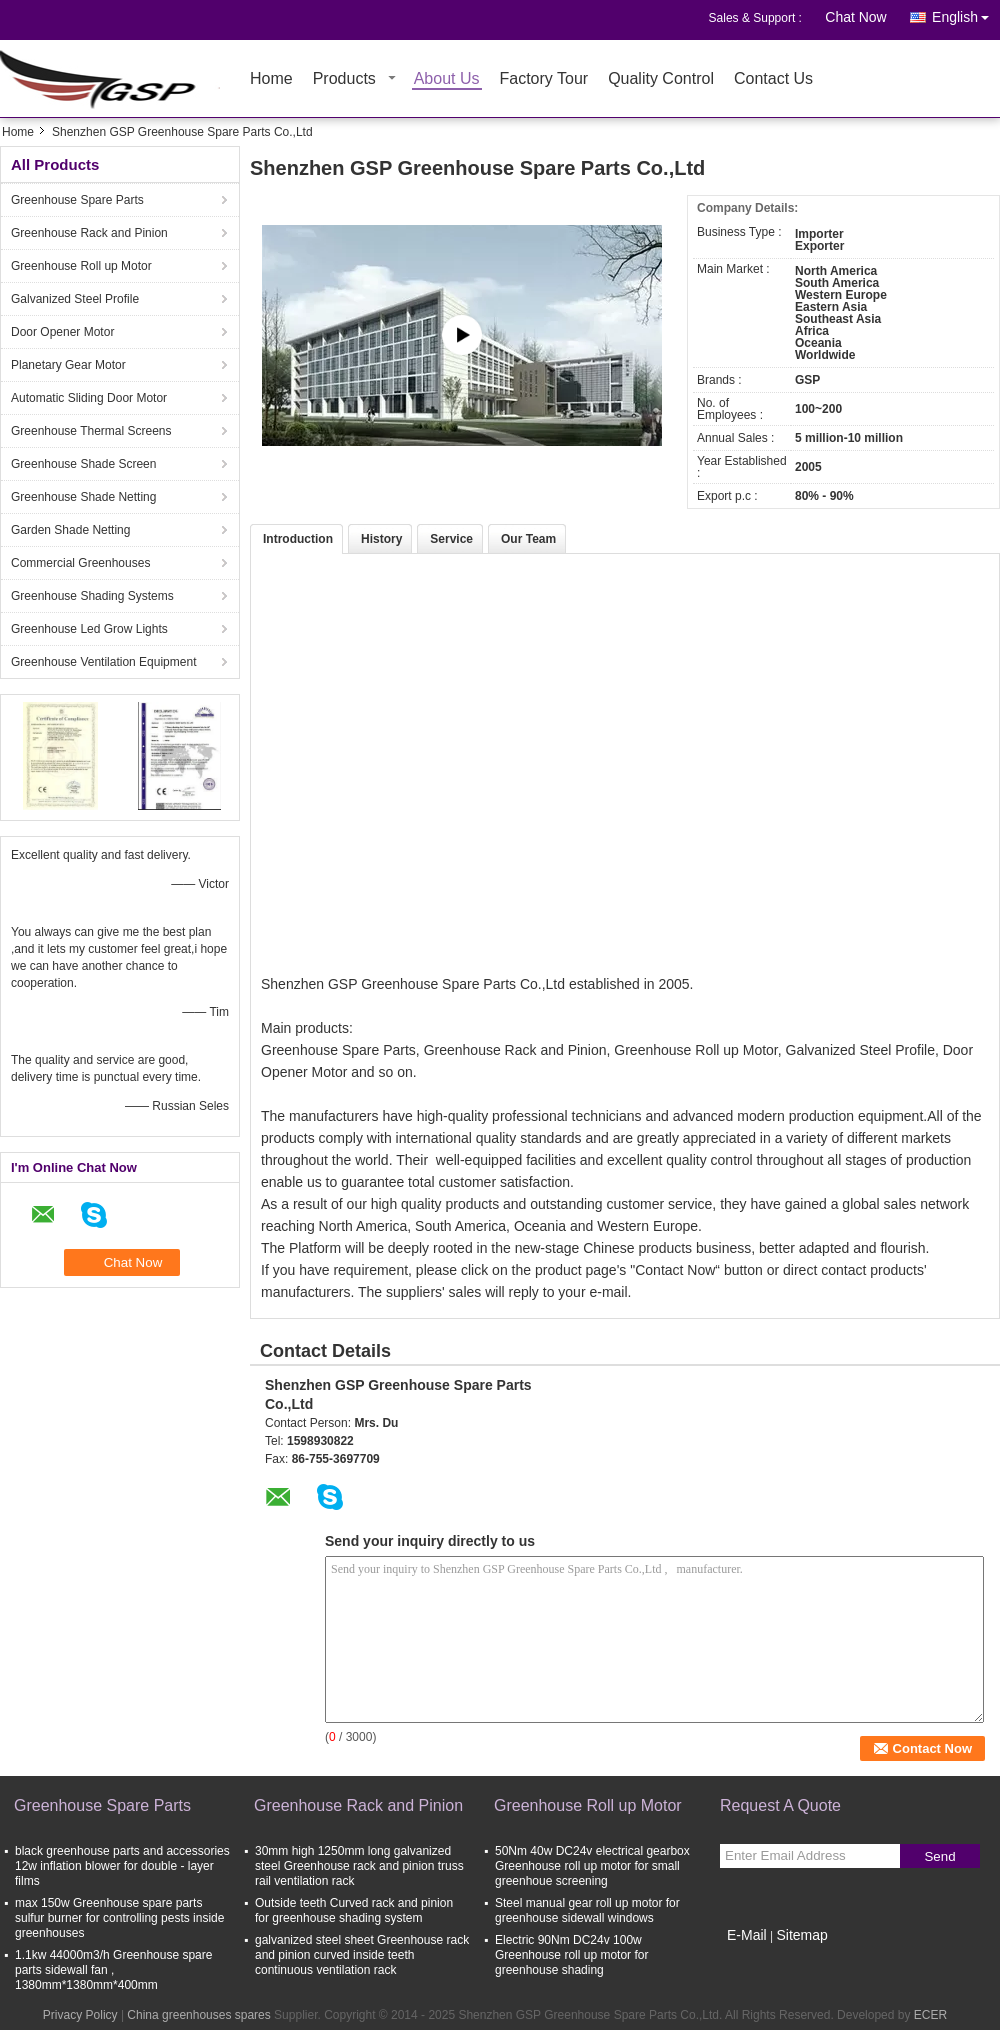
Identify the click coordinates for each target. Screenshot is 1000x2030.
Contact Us (773, 79)
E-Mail (747, 1935)
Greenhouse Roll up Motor (81, 266)
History (381, 539)
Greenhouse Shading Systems (92, 596)
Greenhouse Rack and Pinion (89, 233)
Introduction (298, 539)
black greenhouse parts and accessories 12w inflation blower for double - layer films (122, 1866)
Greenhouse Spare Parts (77, 200)
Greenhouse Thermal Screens (91, 431)
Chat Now (855, 17)
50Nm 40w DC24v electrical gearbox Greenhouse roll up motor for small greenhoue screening (592, 1866)
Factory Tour (544, 79)
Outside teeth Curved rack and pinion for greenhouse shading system (354, 1910)
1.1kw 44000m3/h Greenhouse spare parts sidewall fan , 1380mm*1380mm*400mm (113, 1970)
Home (271, 79)
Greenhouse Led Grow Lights (89, 629)
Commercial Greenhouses (80, 563)
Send (939, 1856)
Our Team (528, 539)
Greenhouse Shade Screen (83, 464)
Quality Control (661, 79)
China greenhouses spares (198, 2015)
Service (451, 539)
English (966, 13)
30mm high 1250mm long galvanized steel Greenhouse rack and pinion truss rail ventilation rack (359, 1866)
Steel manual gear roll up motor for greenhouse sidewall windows (587, 1910)
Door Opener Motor (62, 332)
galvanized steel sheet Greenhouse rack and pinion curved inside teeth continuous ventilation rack (362, 1955)
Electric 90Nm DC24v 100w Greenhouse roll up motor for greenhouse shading (571, 1955)
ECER (930, 2015)
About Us (447, 79)
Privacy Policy (80, 2015)
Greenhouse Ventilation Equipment (103, 662)
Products (344, 79)
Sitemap (801, 1935)
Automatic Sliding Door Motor (89, 398)
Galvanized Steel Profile (75, 299)
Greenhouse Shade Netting (83, 497)
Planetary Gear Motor (68, 365)
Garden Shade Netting (70, 530)
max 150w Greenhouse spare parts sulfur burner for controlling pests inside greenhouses (119, 1918)
